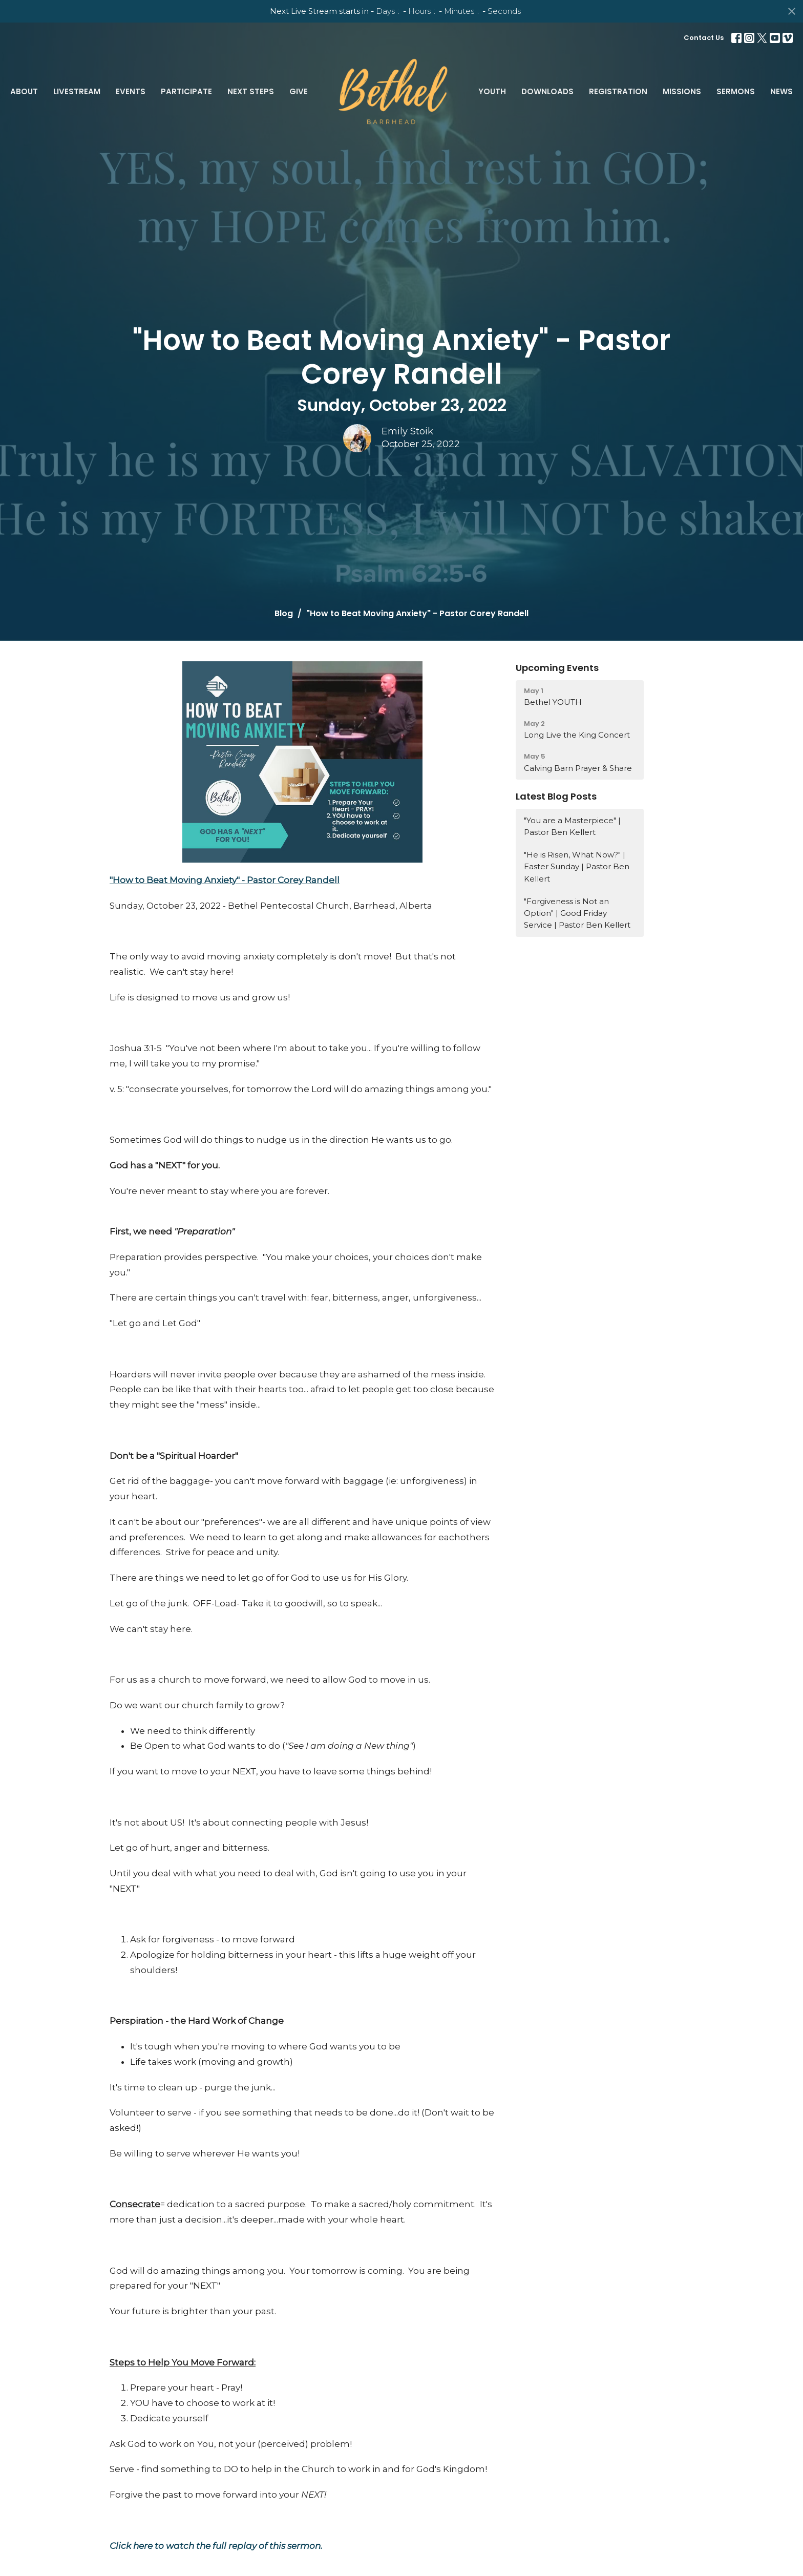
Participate (186, 91)
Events (130, 91)
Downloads (547, 91)
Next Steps (250, 91)
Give (298, 91)
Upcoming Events (557, 667)
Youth (492, 91)
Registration (618, 91)
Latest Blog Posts (556, 796)
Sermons (735, 91)
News (781, 91)
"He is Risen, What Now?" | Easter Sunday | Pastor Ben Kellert (576, 867)
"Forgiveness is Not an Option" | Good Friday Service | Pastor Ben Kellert (577, 913)
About (24, 91)
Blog (283, 613)
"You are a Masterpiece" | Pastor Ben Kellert (572, 826)
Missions (682, 91)
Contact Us (704, 38)
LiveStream (76, 91)
